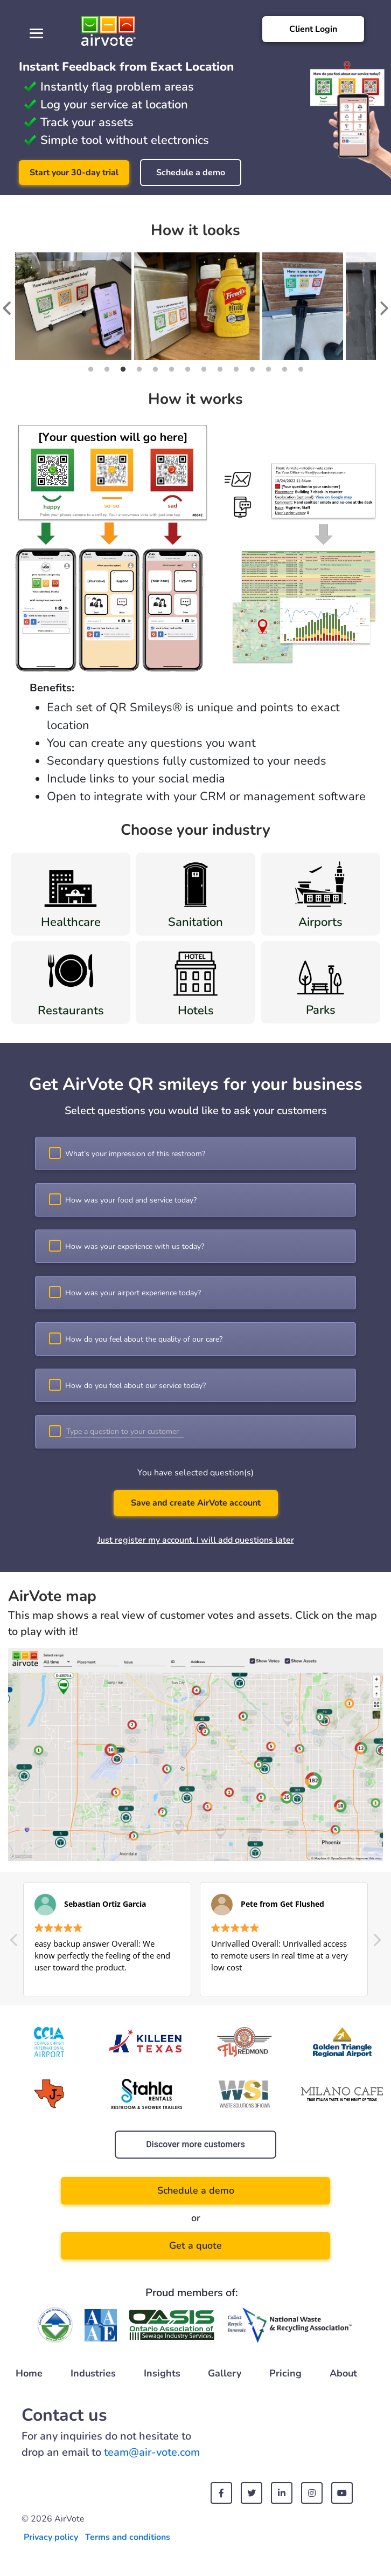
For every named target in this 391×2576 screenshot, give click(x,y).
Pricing (285, 2373)
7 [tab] (187, 369)
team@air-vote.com (152, 2452)
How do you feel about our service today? (135, 1385)
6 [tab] (171, 369)
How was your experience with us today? (134, 1246)
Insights (162, 2373)
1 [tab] (90, 369)
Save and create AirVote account (196, 1503)
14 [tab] (300, 369)
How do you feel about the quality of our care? (143, 1339)
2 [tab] (106, 369)
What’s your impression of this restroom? (135, 1154)
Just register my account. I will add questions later (195, 1540)
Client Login (313, 29)
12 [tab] (268, 369)
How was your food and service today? (131, 1200)
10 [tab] (236, 369)
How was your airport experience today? (133, 1293)
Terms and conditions (127, 2537)
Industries (93, 2373)
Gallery (224, 2373)
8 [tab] (203, 369)
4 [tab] (139, 369)
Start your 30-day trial (74, 172)
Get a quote (195, 2245)
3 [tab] (122, 369)
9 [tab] (219, 369)
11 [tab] (252, 369)
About (343, 2373)
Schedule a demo (190, 172)
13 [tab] (284, 369)
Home (29, 2373)
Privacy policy (51, 2537)
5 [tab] (155, 369)
